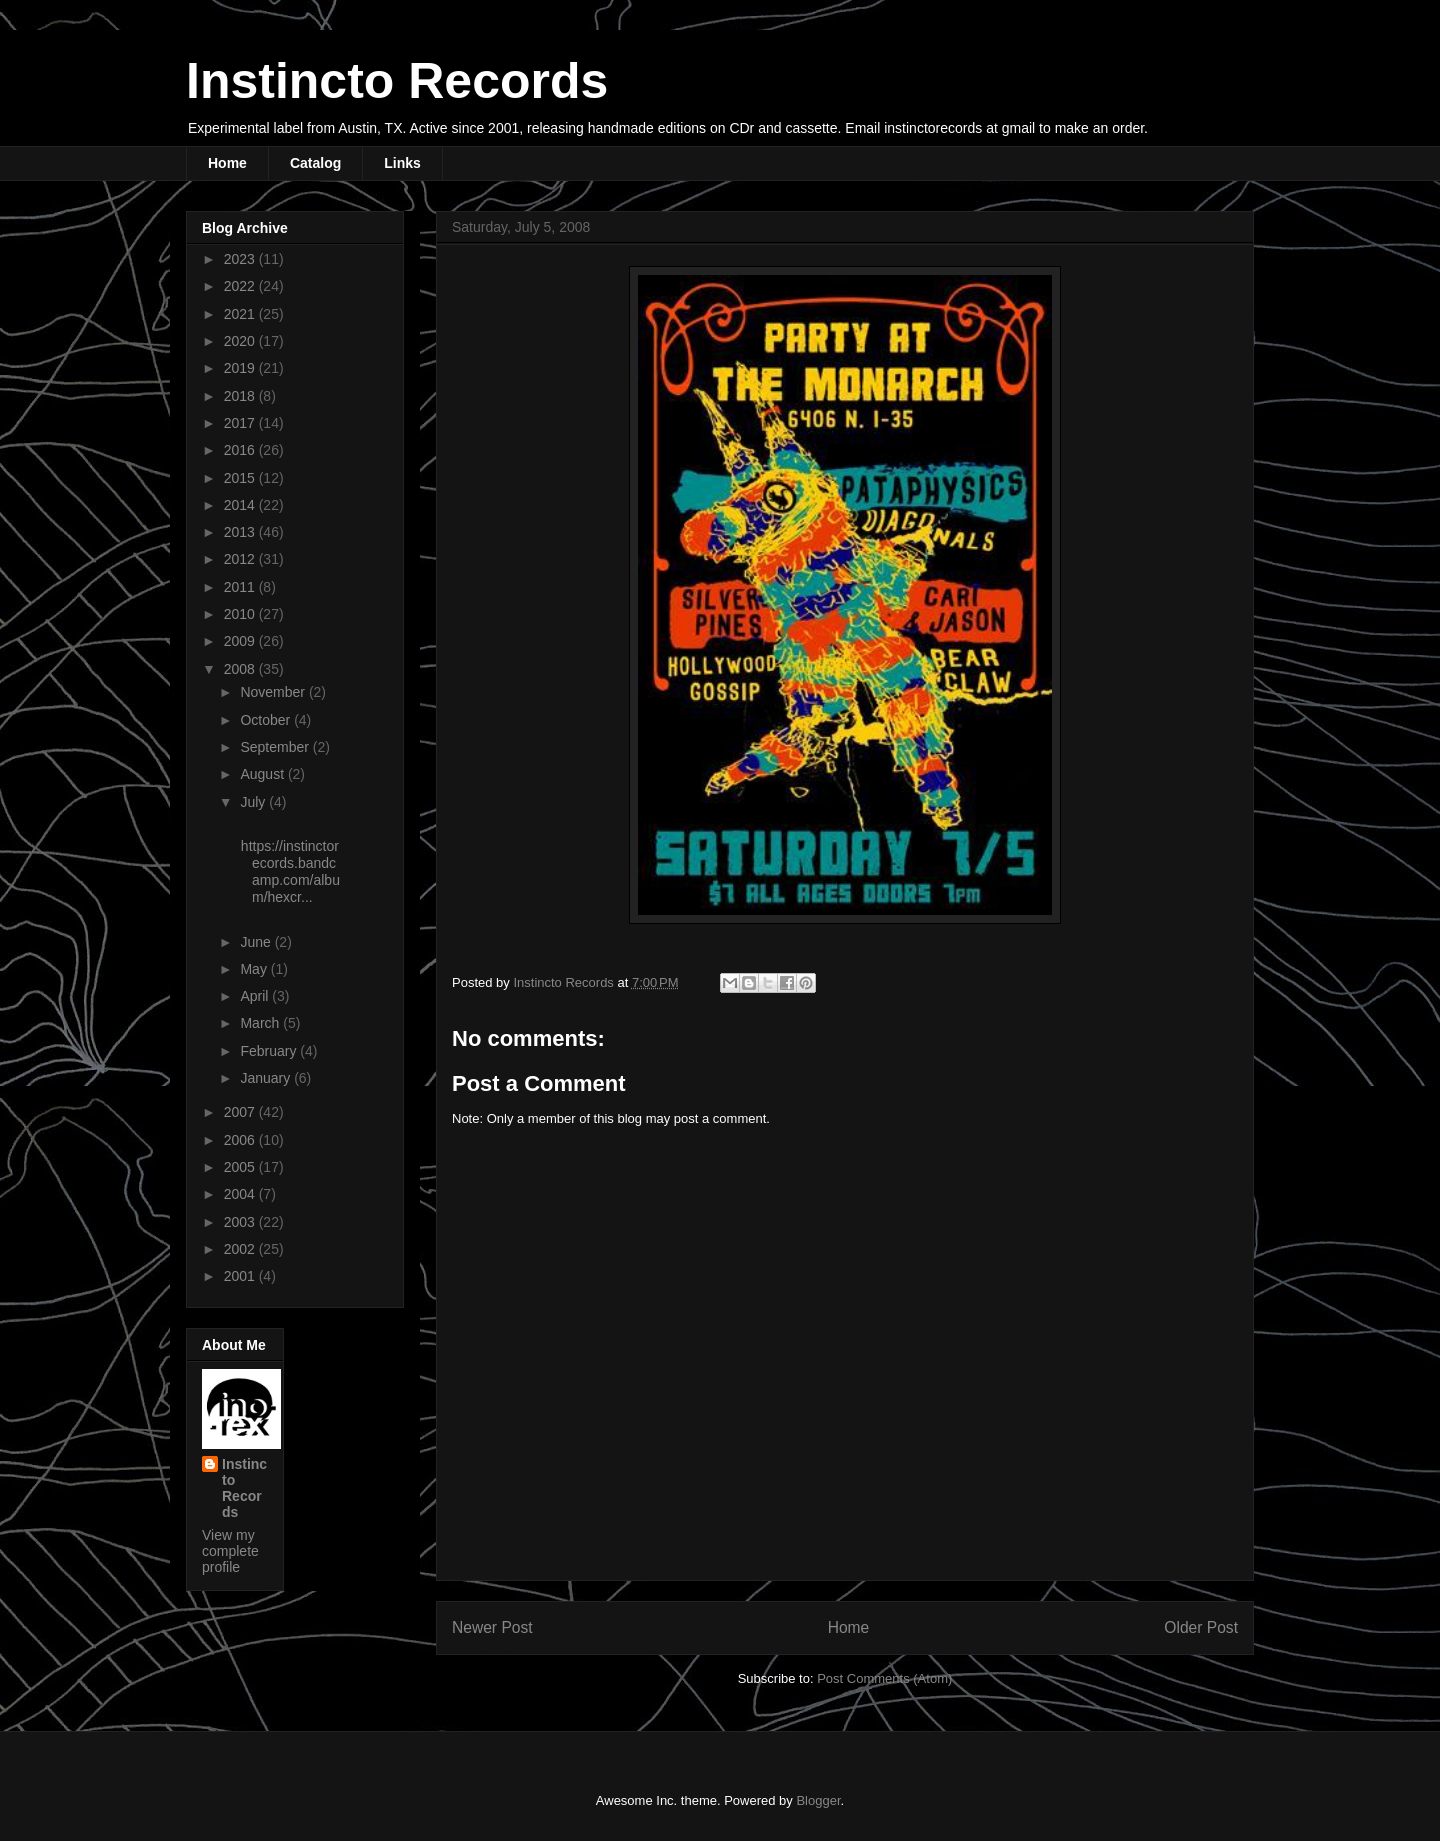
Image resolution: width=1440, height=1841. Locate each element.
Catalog (315, 163)
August (263, 774)
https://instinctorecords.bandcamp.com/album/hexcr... (288, 871)
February (270, 1051)
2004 (241, 1194)
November (274, 692)
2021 (241, 314)
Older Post (1201, 1627)
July (254, 802)
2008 (241, 669)
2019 (241, 368)
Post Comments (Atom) (884, 1678)
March (261, 1023)
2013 (241, 532)
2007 (241, 1112)
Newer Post (492, 1627)
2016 (241, 450)
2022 (241, 286)
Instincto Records (397, 81)
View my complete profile (230, 1551)
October (267, 720)
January (267, 1078)
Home (227, 163)
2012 (241, 559)
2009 (241, 641)
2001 (241, 1276)
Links (402, 163)
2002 (241, 1249)
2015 (241, 478)
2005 (241, 1167)
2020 (241, 341)
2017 (241, 423)
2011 (241, 587)
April (256, 996)
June (257, 942)
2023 (241, 259)
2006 (241, 1140)
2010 (241, 614)
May (255, 969)
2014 (241, 505)
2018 (241, 396)
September (276, 747)
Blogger (818, 1800)
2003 (241, 1222)
